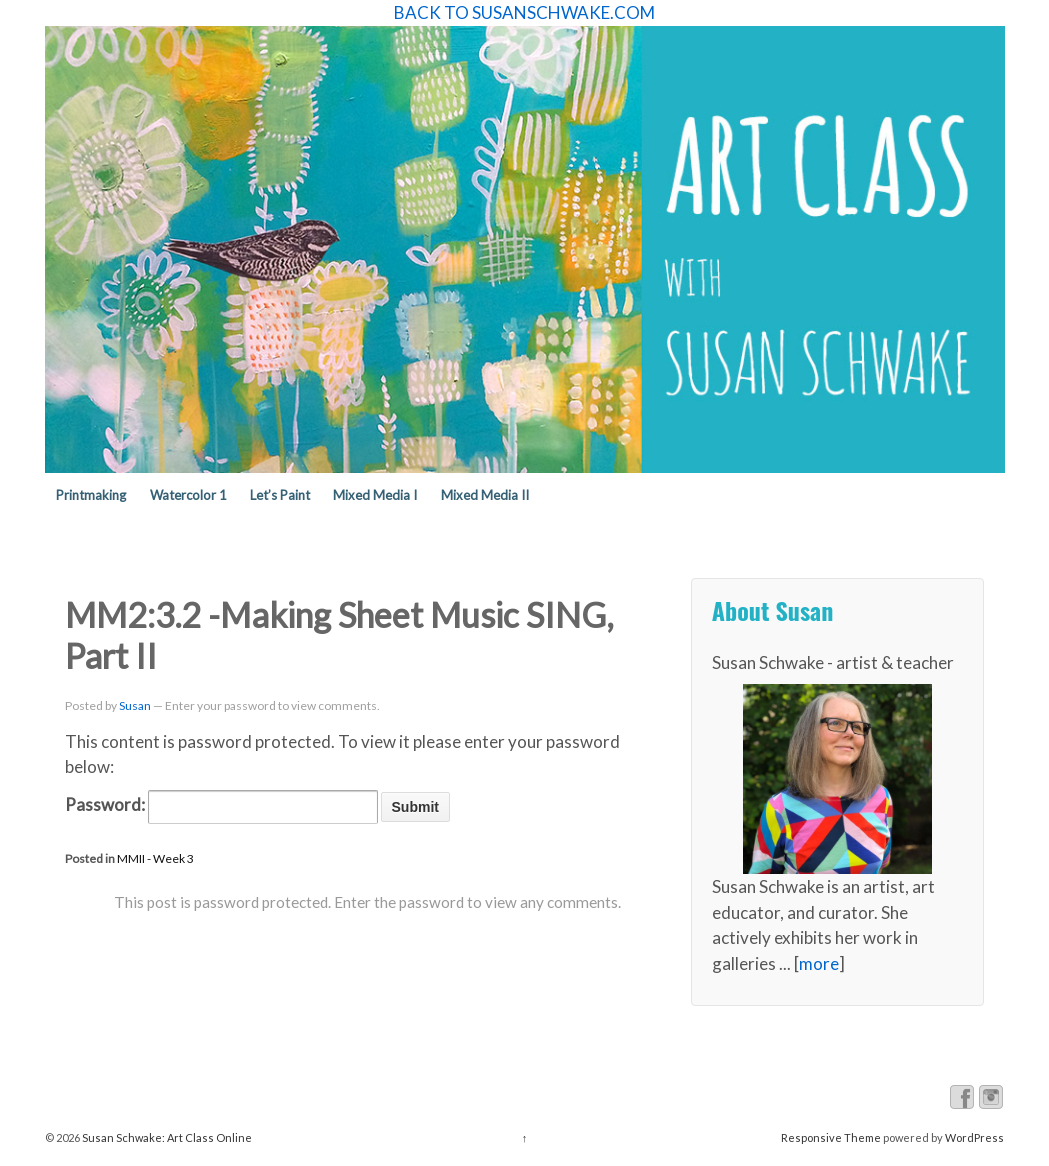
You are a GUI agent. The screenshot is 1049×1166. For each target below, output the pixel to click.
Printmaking (91, 495)
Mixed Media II (485, 495)
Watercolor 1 (188, 495)
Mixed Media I (375, 495)
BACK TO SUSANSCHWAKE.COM (524, 12)
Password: (221, 807)
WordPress (974, 1137)
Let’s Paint (280, 495)
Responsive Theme (831, 1137)
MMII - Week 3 (155, 858)
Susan (135, 705)
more (819, 963)
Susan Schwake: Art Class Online (166, 1137)
